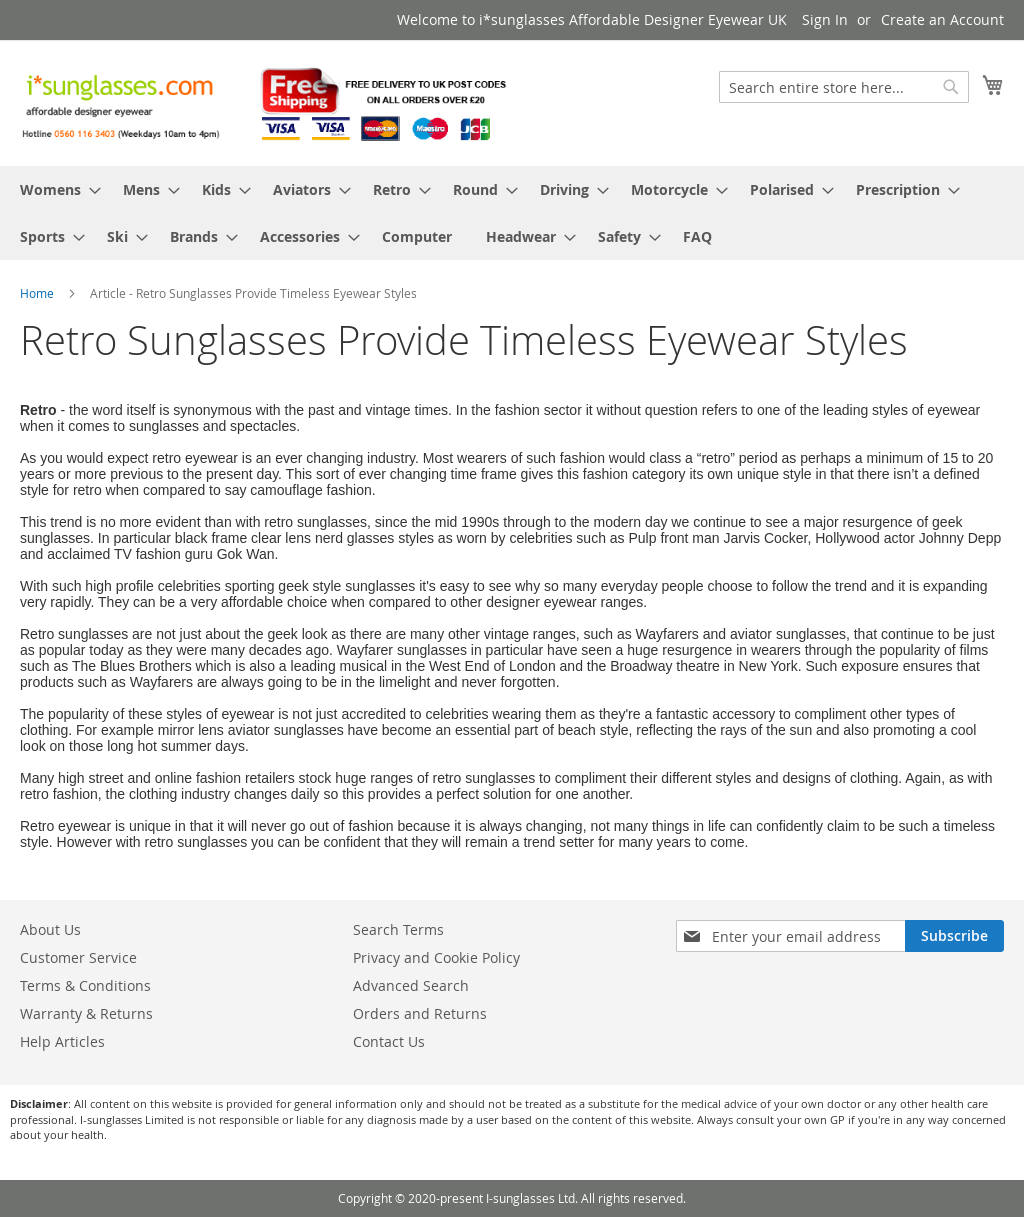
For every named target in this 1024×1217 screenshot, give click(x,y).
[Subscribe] (954, 936)
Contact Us (389, 1041)
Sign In (825, 19)
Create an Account (942, 19)
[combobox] (844, 87)
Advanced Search (411, 985)
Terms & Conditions (85, 985)
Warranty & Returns (86, 1013)
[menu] (512, 213)
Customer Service (78, 957)
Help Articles (62, 1041)
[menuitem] (54, 189)
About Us (50, 929)
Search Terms (398, 929)
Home (38, 293)
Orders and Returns (420, 1013)
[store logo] (266, 102)
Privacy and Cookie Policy (436, 957)
